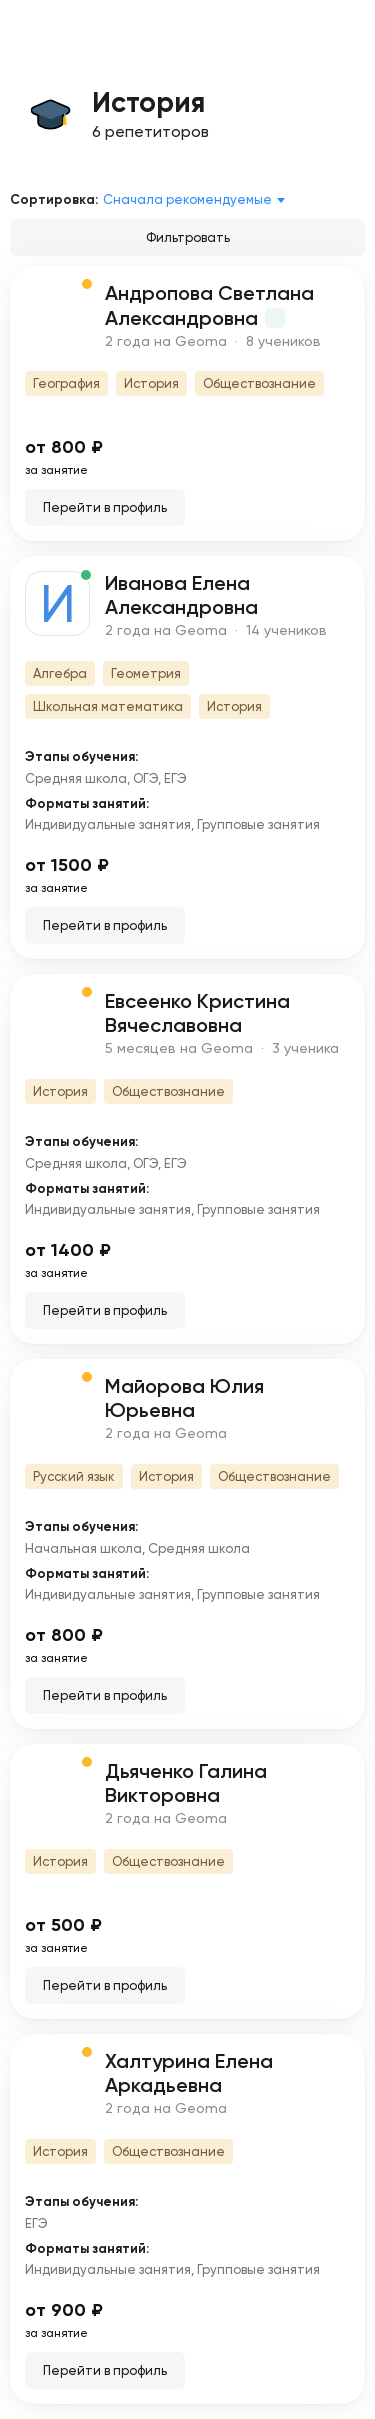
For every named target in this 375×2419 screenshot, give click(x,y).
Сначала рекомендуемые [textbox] (187, 199)
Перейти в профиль (105, 507)
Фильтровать (188, 237)
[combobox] (197, 200)
